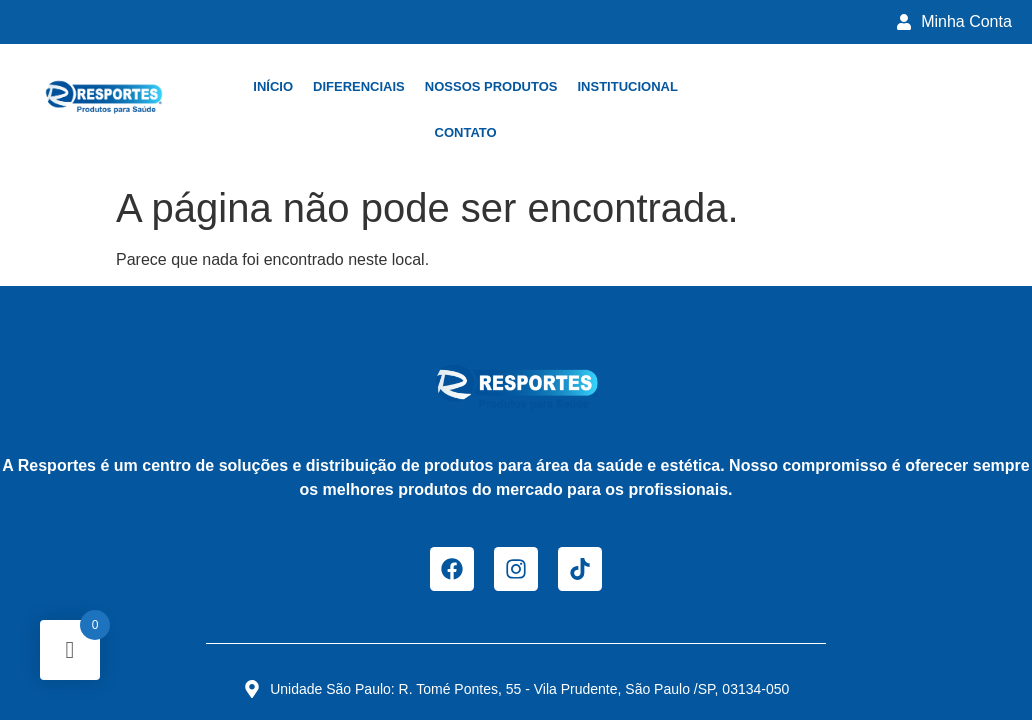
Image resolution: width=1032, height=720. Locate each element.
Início (273, 86)
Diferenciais (359, 86)
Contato (466, 132)
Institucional (627, 86)
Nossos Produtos (491, 86)
